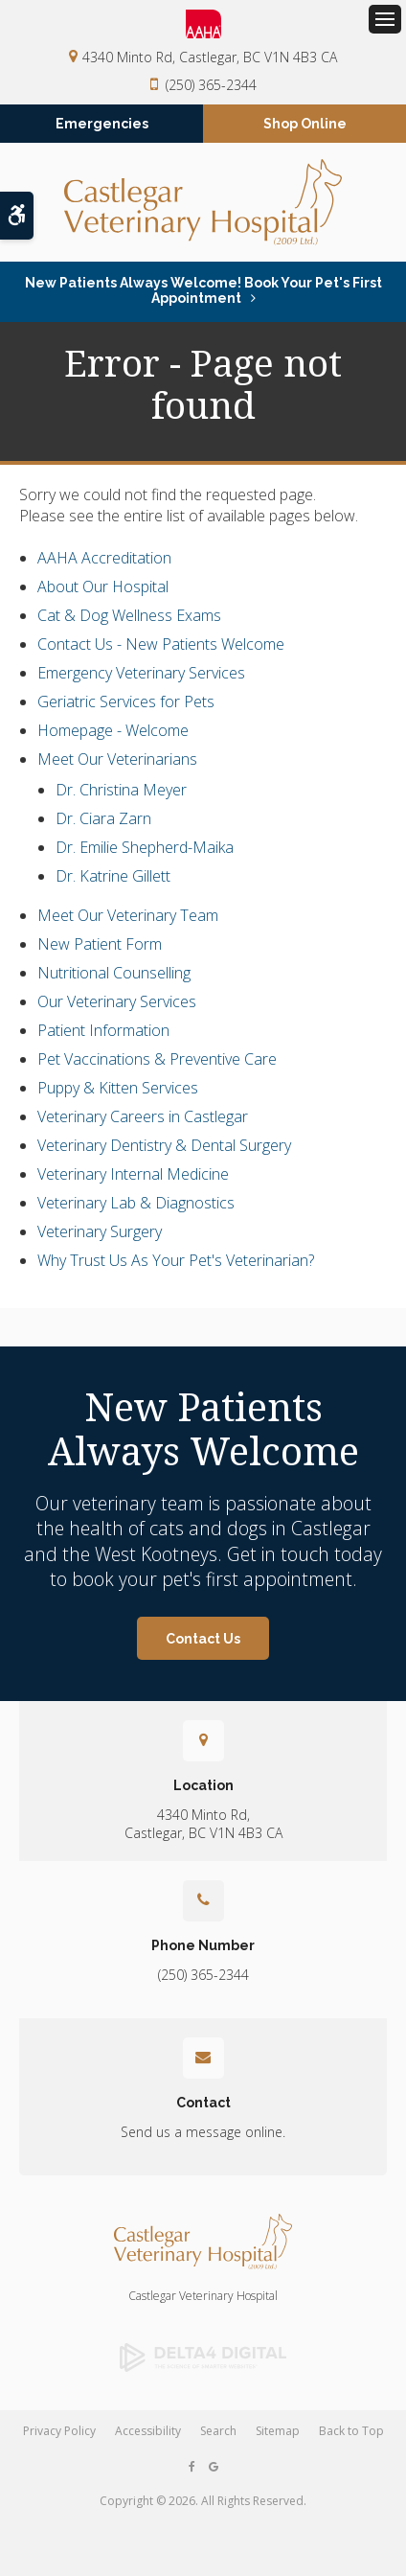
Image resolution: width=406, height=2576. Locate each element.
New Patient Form (99, 943)
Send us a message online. (203, 2132)
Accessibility (148, 2431)
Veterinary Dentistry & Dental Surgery (164, 1145)
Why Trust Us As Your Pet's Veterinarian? (175, 1260)
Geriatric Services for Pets (125, 701)
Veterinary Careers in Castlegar (142, 1116)
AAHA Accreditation (104, 557)
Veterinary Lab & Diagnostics (136, 1202)
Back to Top (351, 2431)
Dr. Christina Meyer (121, 789)
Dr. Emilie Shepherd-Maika (145, 847)
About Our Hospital (103, 586)
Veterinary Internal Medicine (133, 1173)
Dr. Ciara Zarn (103, 818)
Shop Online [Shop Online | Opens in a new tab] (305, 123)
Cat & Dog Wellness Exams (129, 615)
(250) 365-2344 (211, 85)
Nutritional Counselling (114, 972)
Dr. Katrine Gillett (113, 875)
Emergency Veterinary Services (141, 672)
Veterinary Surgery (99, 1231)
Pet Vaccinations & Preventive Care (157, 1059)
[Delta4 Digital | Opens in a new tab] (203, 2357)
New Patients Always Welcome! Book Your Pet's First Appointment (203, 290)
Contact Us (203, 1638)
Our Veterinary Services (116, 1001)
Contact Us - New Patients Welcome (160, 644)
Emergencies (102, 123)
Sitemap (278, 2431)
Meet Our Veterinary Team (127, 915)
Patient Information (103, 1030)
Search (218, 2431)
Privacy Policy (59, 2431)
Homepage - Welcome (113, 730)
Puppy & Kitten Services (117, 1087)
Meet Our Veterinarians (117, 759)
